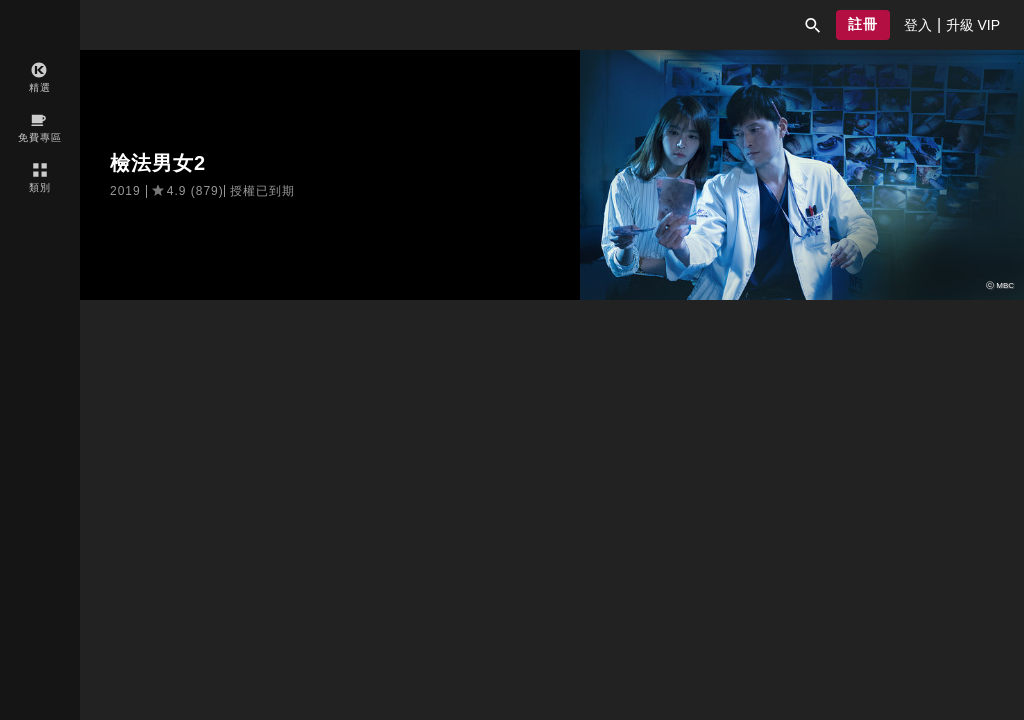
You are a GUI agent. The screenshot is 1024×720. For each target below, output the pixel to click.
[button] (813, 25)
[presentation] (918, 25)
